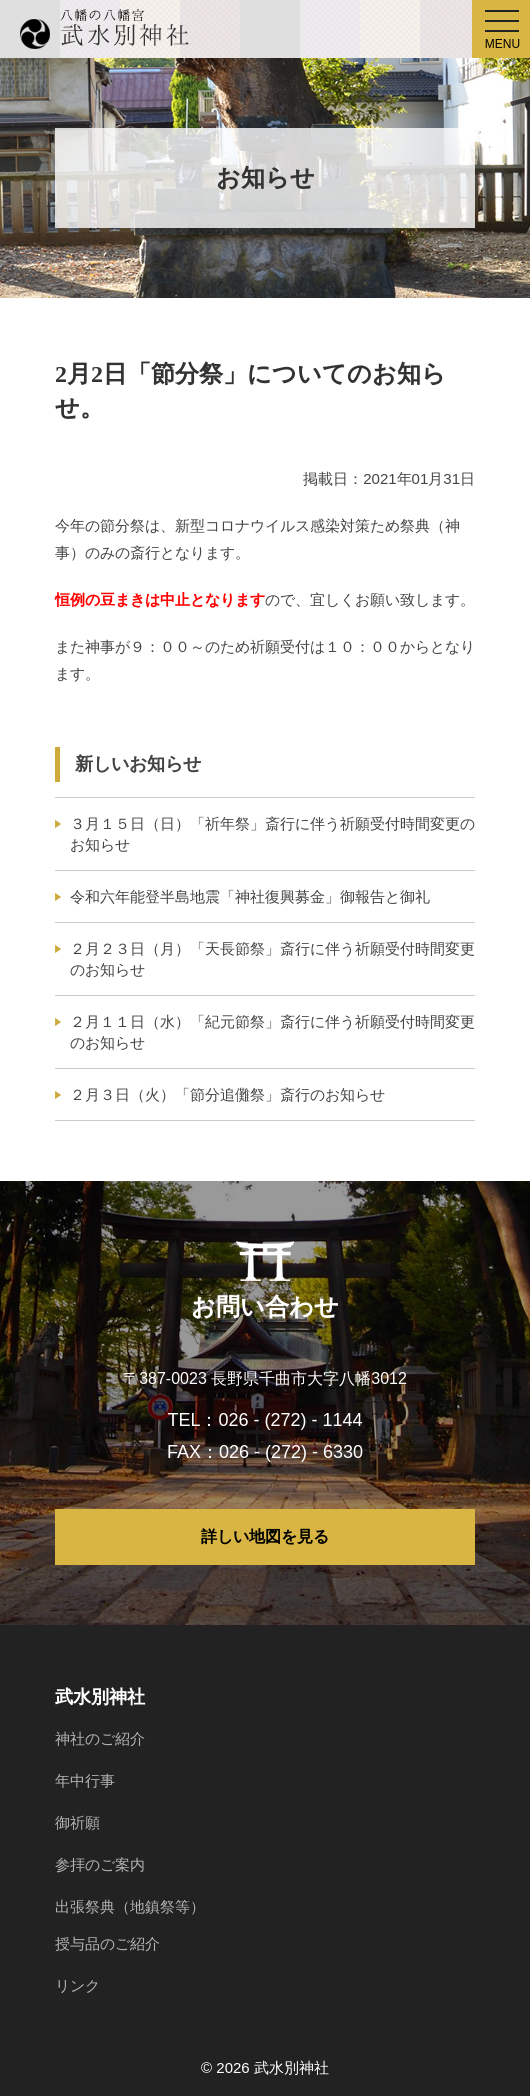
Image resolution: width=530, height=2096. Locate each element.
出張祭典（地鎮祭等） (130, 1906)
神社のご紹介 (100, 1738)
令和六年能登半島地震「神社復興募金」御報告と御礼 (250, 896)
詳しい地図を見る (265, 1536)
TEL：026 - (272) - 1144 (264, 1420)
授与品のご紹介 (107, 1943)
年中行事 (85, 1780)
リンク (77, 1985)
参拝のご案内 (100, 1864)
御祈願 (77, 1822)
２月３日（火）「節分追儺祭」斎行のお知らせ (227, 1094)
